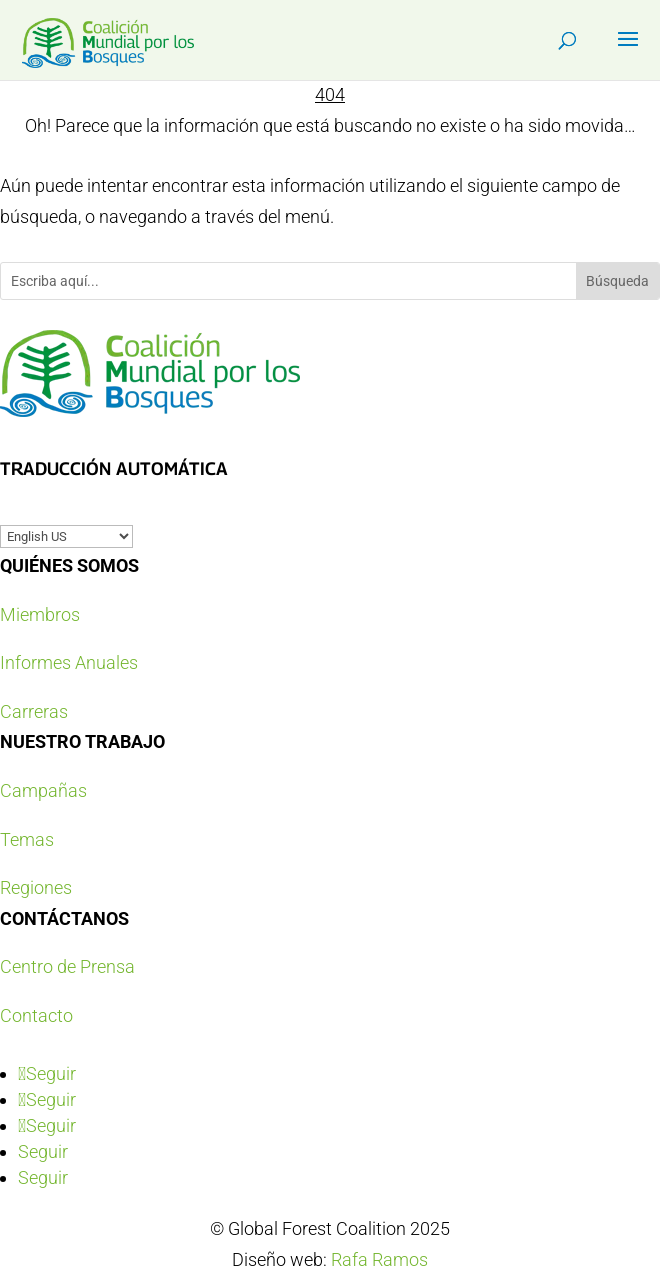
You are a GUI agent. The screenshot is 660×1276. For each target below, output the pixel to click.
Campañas (43, 790)
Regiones (36, 887)
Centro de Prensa (67, 966)
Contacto (36, 1015)
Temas (27, 839)
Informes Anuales (69, 662)
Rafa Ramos (379, 1259)
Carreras (34, 711)
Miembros (40, 614)
